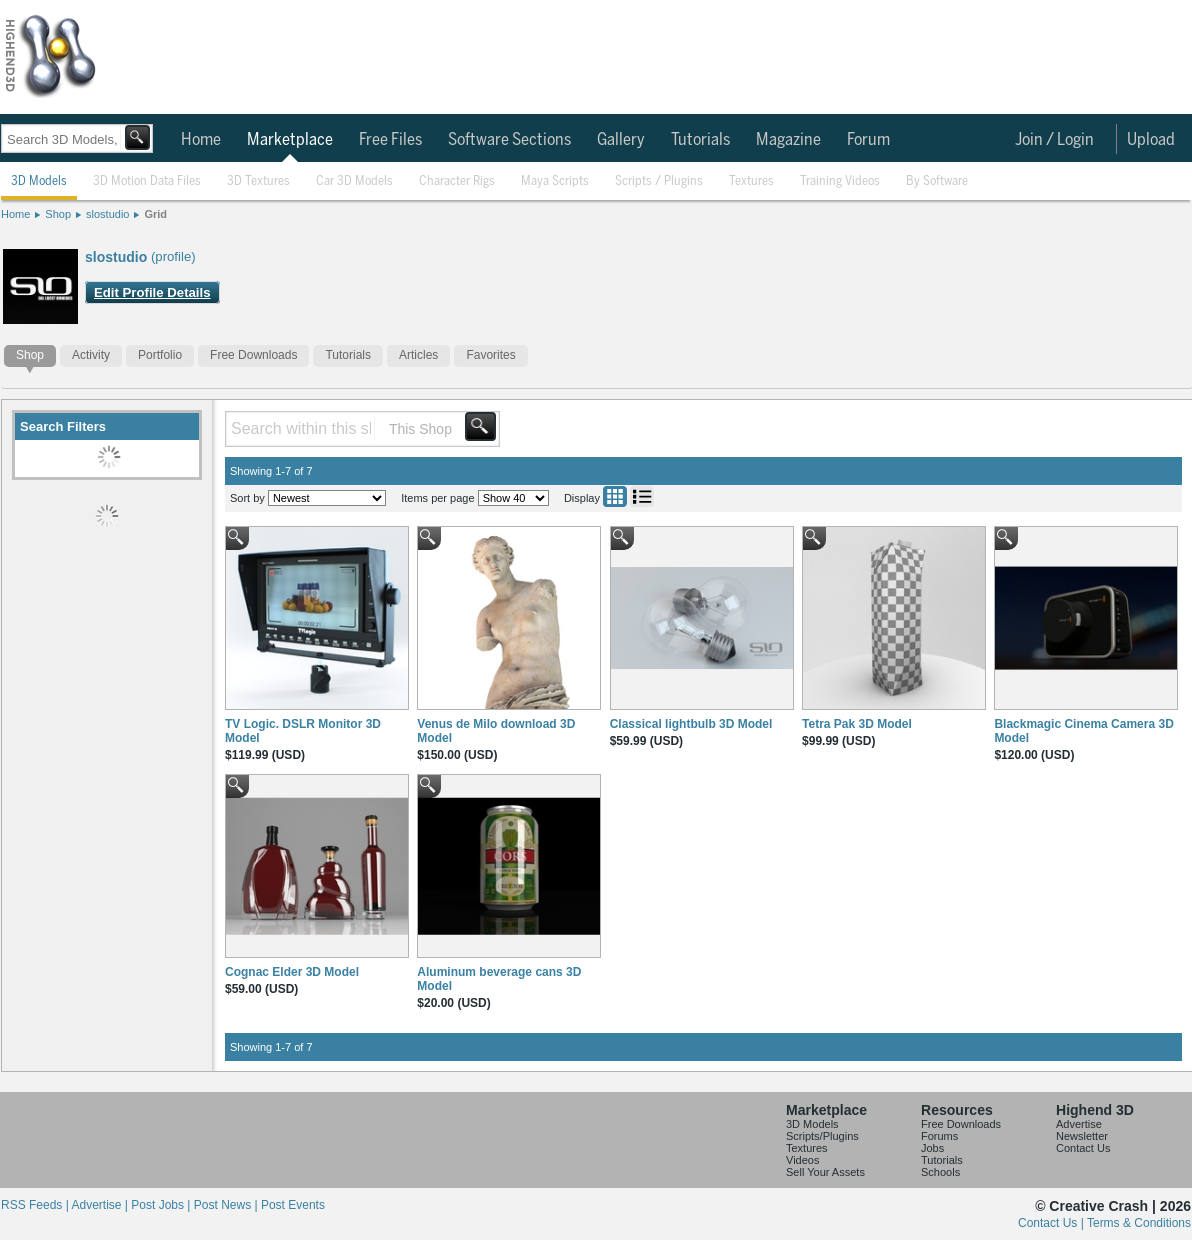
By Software (937, 181)
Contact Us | (1052, 1223)
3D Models (39, 181)
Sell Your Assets (825, 1172)
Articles (418, 355)
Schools (940, 1172)
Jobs (932, 1148)
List (642, 496)
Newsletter (1082, 1136)
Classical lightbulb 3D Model (691, 724)
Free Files (390, 140)
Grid (155, 214)
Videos (802, 1160)
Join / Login (1054, 140)
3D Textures (258, 181)
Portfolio (160, 355)
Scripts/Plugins (822, 1136)
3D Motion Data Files (147, 181)
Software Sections (509, 140)
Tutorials (700, 140)
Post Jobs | (162, 1205)
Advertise (1079, 1124)
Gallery (621, 140)
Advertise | (101, 1205)
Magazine (788, 140)
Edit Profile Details (152, 292)
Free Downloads (253, 355)
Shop (58, 214)
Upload (1151, 140)
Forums (939, 1136)
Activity (91, 355)
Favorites (490, 355)
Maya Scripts (555, 181)
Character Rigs (457, 181)
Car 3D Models (354, 181)
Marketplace (290, 140)
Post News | (227, 1205)
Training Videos (840, 181)
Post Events (293, 1205)
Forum (868, 140)
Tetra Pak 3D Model (857, 724)
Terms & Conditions (1139, 1223)
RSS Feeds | (36, 1205)
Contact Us (1083, 1148)
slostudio (107, 214)
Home (201, 140)
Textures (751, 181)
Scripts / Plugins (659, 181)
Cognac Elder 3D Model (292, 972)
